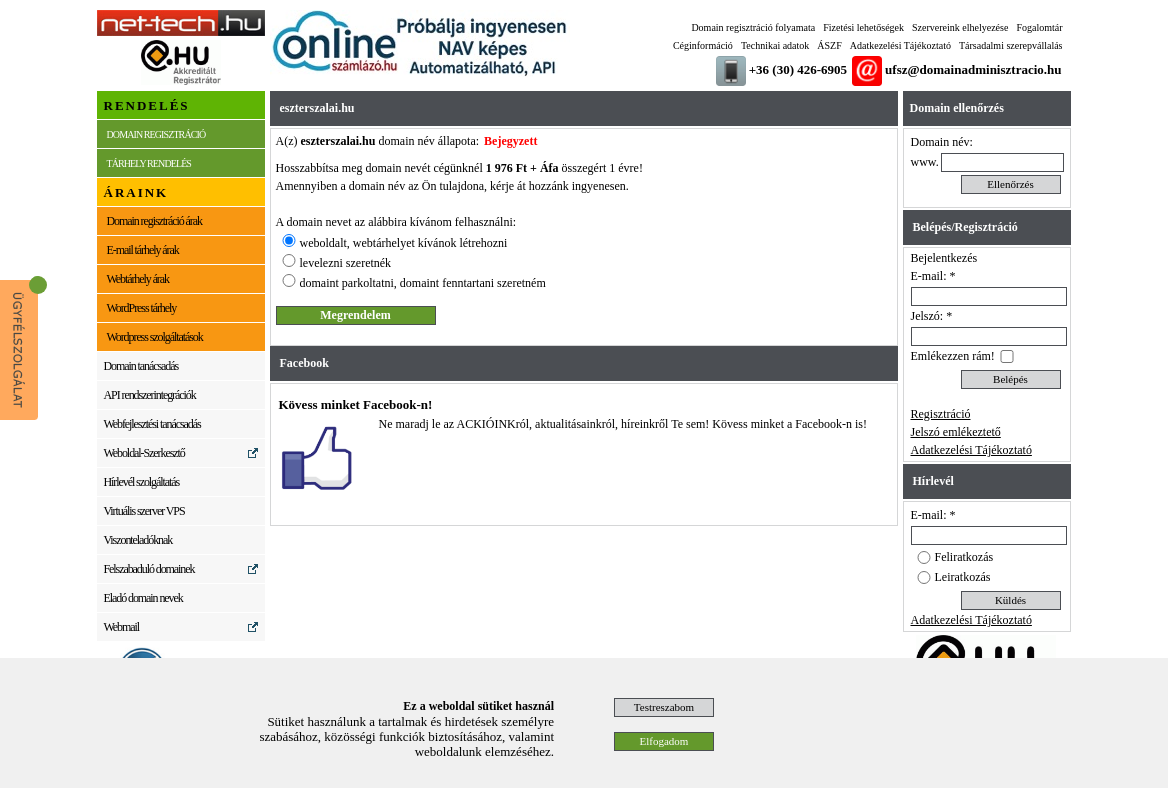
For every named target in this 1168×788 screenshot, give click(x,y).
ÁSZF (829, 45)
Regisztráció (941, 414)
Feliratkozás (964, 557)
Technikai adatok (775, 45)
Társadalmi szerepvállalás (1011, 45)
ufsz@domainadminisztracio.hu (973, 69)
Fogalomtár (1039, 27)
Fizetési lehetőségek (863, 27)
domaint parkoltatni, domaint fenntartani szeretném (423, 283)
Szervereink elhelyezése (960, 27)
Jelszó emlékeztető (956, 432)
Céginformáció (703, 45)
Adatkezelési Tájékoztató (900, 45)
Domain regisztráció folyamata (753, 27)
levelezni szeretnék (346, 263)
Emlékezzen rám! (953, 356)
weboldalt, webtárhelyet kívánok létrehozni (404, 243)
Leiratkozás (963, 577)
